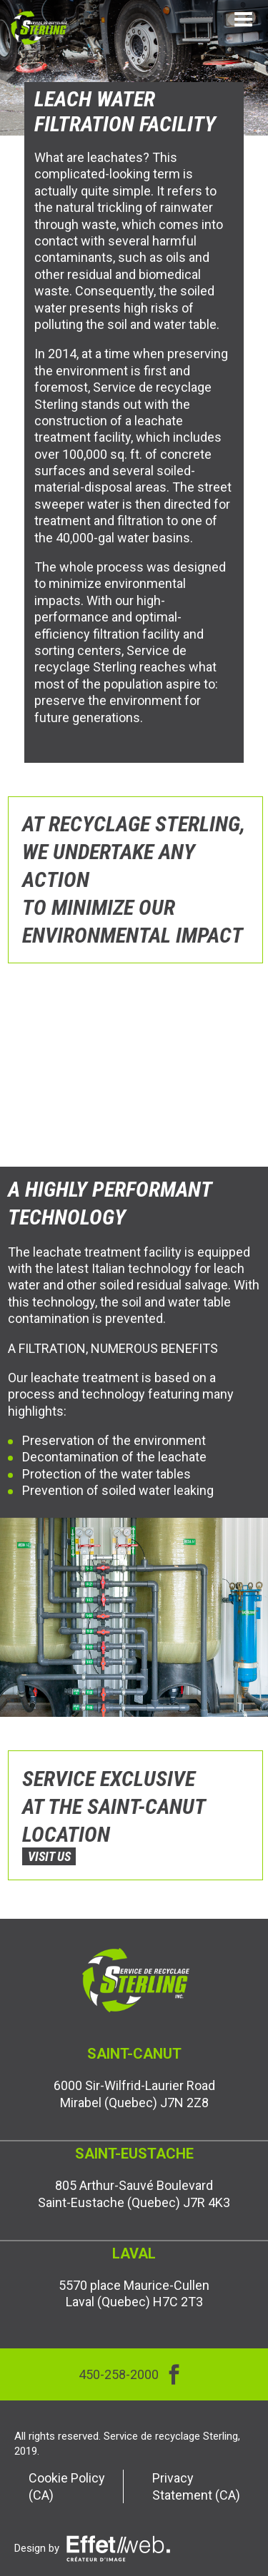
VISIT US (49, 1856)
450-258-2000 (119, 2374)
